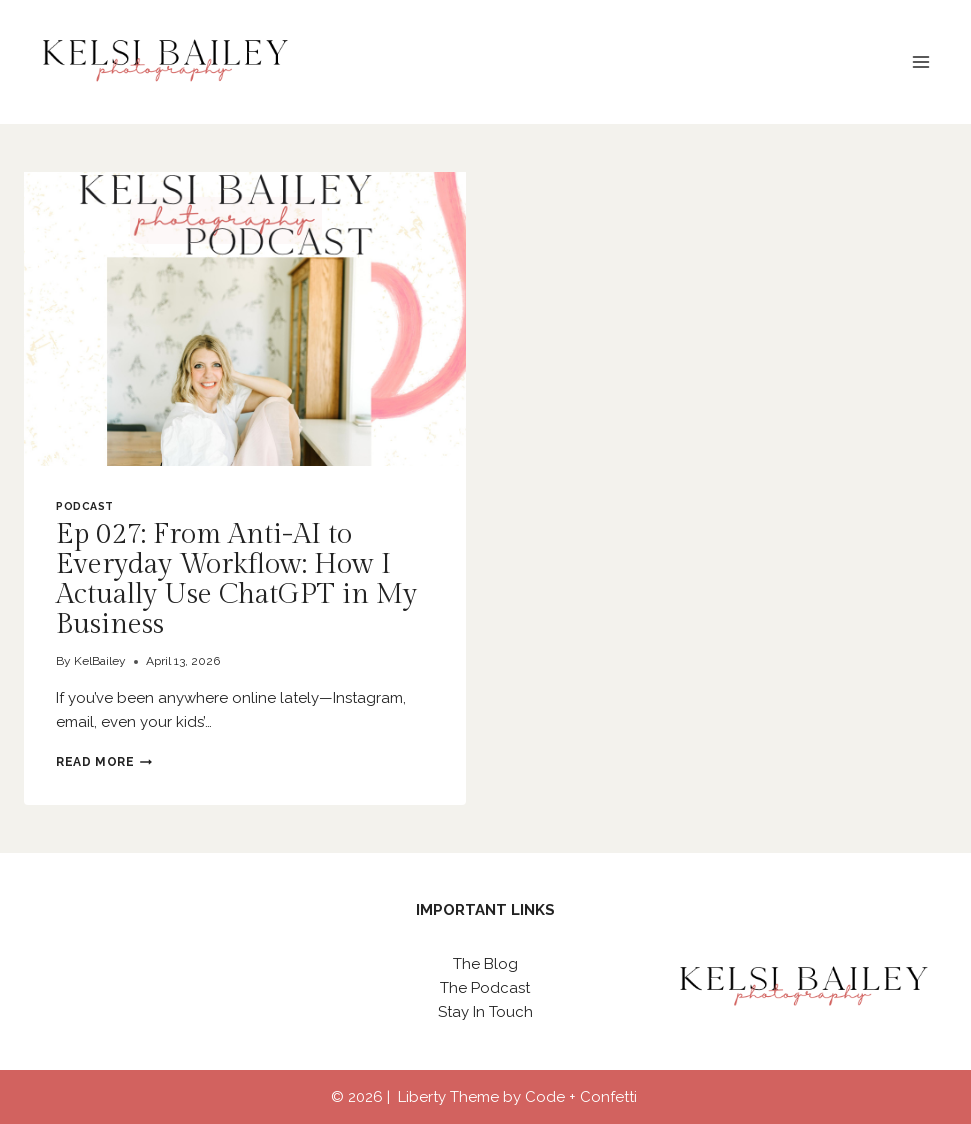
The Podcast (485, 988)
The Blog (485, 964)
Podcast (85, 506)
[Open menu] (920, 61)
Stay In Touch (485, 1012)
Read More (104, 762)
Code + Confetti (583, 1097)
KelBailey (100, 661)
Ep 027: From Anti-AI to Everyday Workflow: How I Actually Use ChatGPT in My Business (236, 579)
